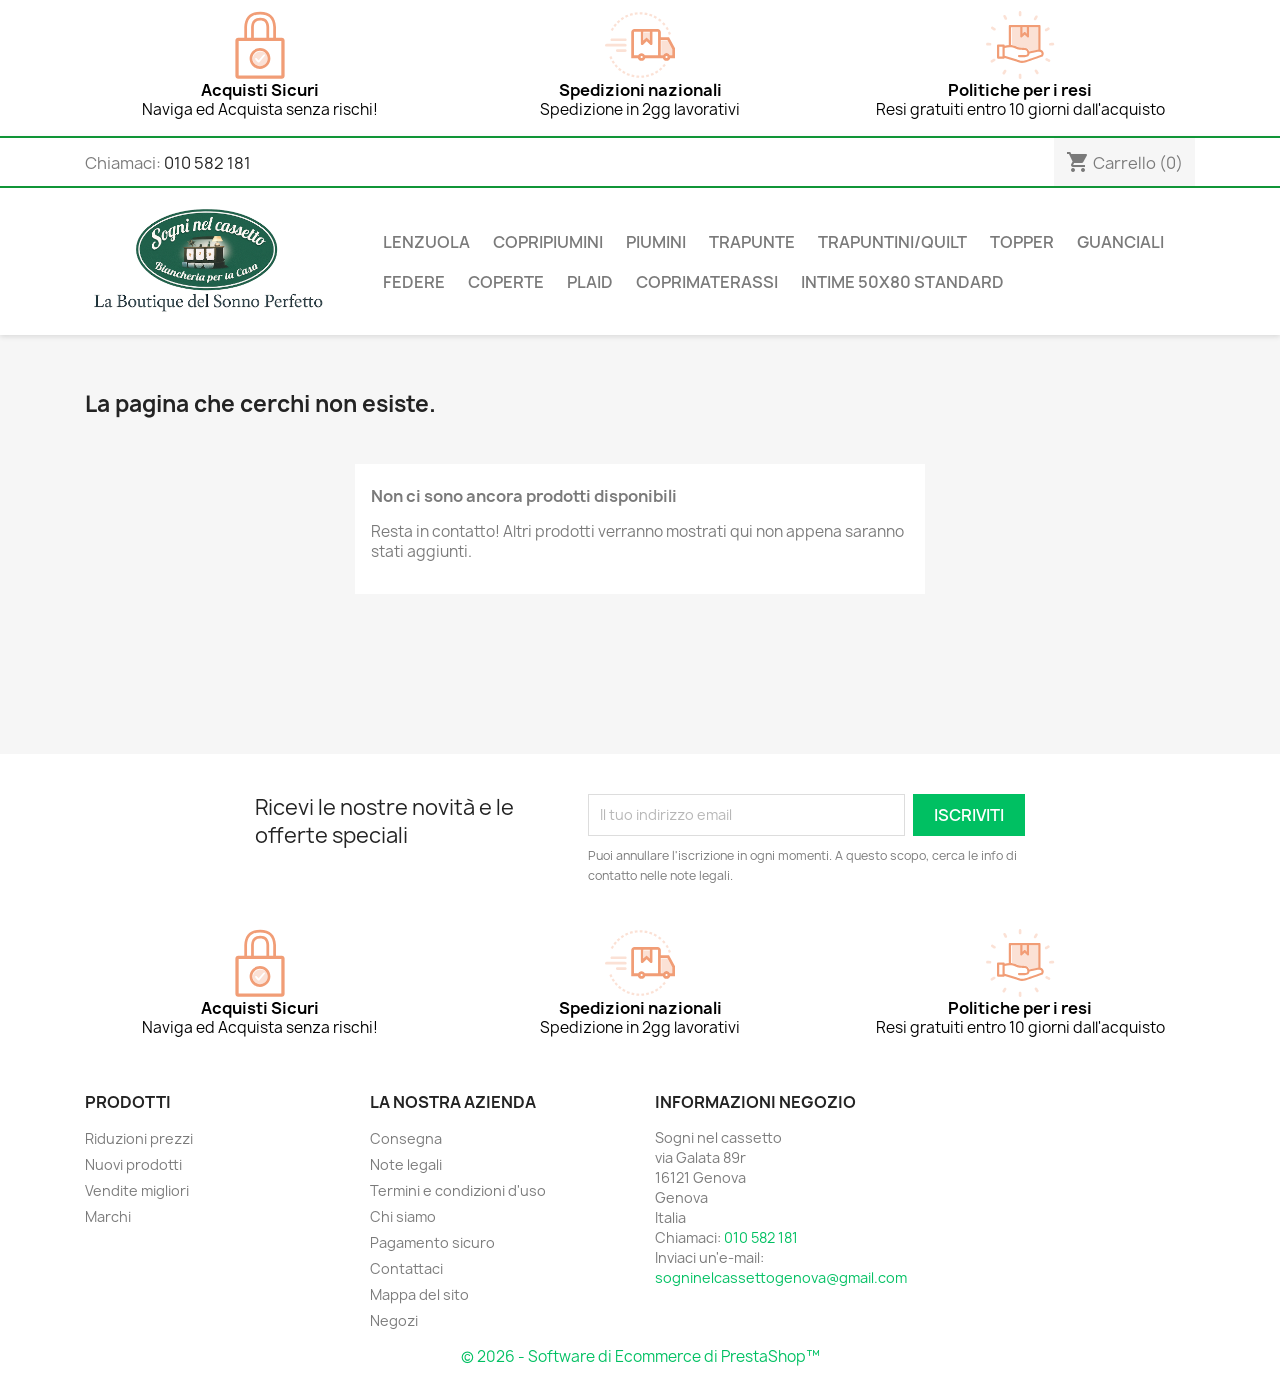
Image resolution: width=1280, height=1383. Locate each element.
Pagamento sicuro (432, 1242)
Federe (414, 282)
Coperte (506, 282)
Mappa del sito (419, 1294)
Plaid (590, 282)
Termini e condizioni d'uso (458, 1190)
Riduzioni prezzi (139, 1138)
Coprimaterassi (707, 282)
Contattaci (406, 1268)
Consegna (406, 1138)
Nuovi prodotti (133, 1164)
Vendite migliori (137, 1190)
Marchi (108, 1216)
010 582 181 (207, 163)
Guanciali (1120, 242)
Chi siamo (403, 1216)
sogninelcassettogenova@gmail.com (781, 1277)
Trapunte (752, 242)
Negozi (394, 1320)
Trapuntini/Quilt (892, 242)
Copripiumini (548, 242)
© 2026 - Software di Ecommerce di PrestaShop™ (640, 1356)
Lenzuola (426, 242)
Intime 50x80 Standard (902, 282)
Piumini (656, 242)
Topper (1022, 242)
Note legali (406, 1164)
